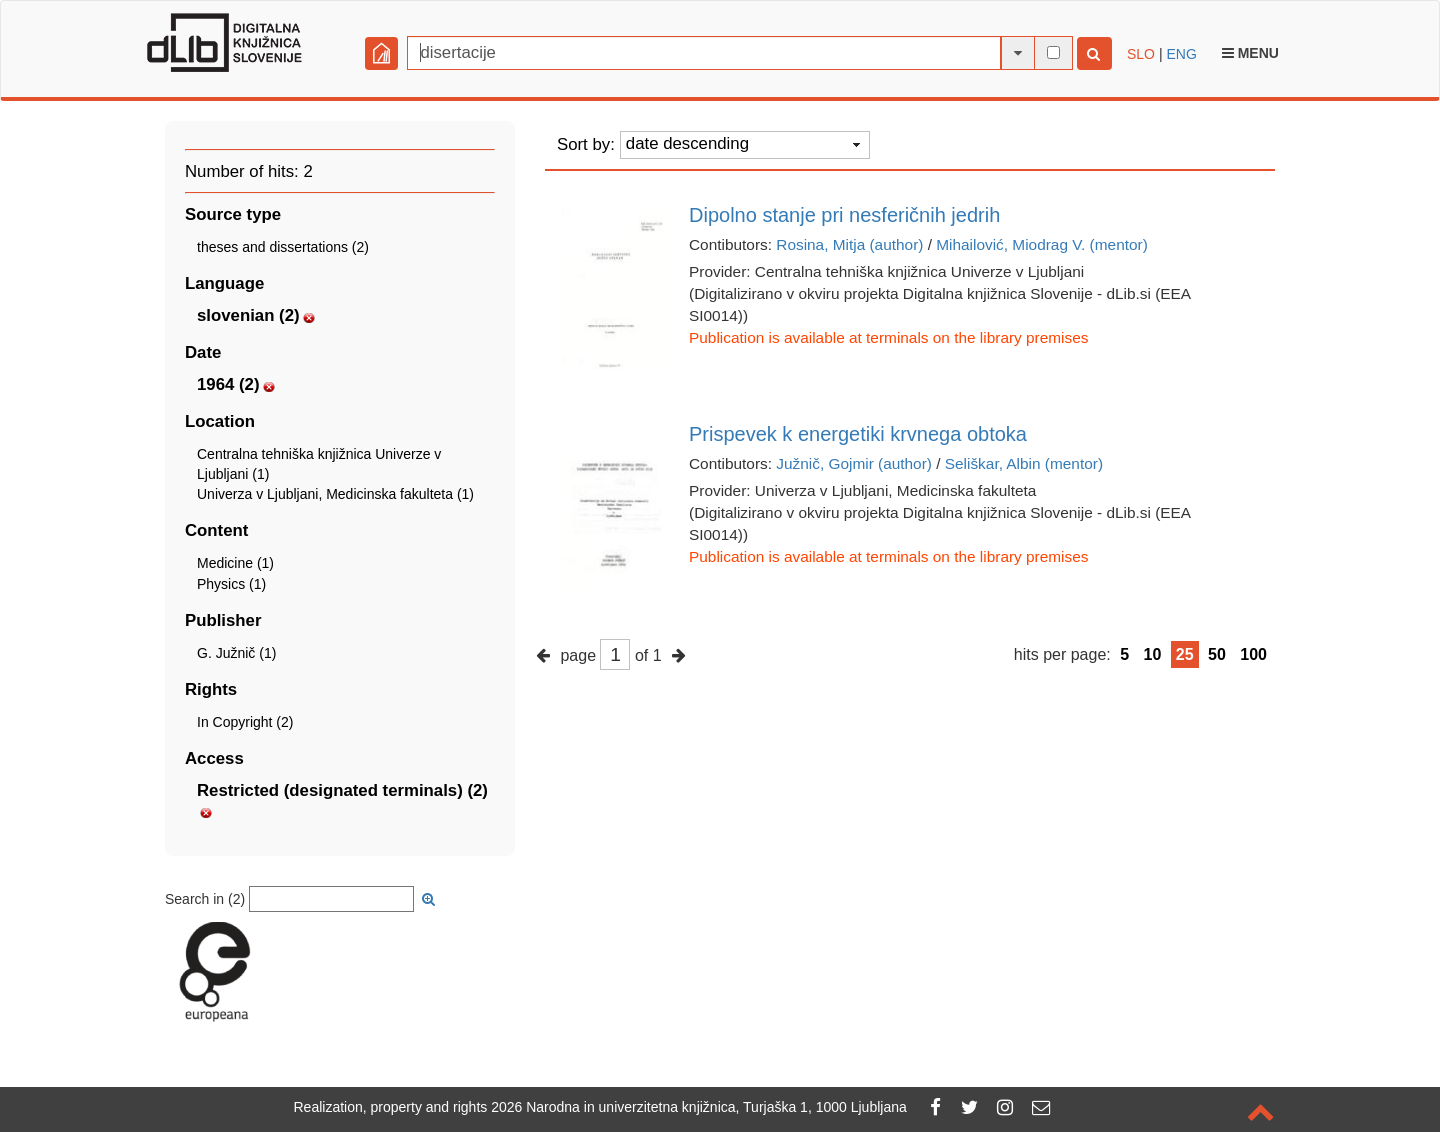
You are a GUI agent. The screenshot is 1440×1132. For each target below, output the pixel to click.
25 (1185, 654)
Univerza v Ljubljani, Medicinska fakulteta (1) (335, 494)
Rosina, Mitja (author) (849, 244)
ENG (1181, 54)
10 (1153, 654)
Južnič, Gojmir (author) (854, 463)
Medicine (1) (235, 563)
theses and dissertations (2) (283, 247)
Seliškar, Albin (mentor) (1024, 463)
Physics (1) (231, 584)
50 (1217, 654)
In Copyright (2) (245, 722)
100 (1253, 654)
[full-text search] (1053, 52)
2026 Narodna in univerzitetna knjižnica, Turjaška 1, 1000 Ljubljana (699, 1107)
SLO (1141, 54)
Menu (1250, 53)
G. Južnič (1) (236, 653)
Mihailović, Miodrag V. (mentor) (1042, 244)
